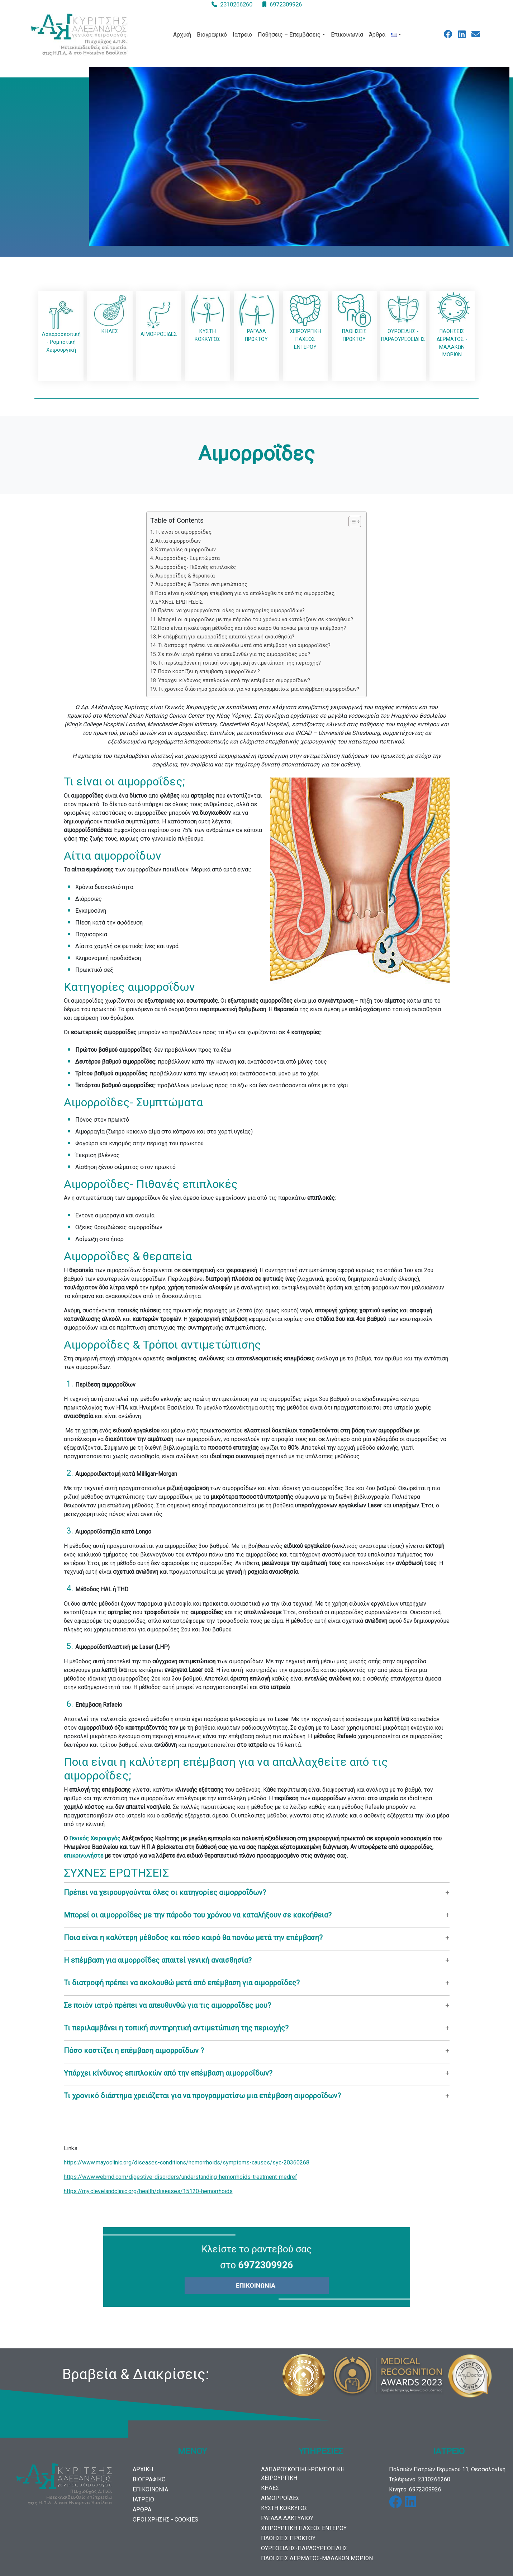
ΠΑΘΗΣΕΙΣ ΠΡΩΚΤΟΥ (288, 2538)
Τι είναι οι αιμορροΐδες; (184, 532)
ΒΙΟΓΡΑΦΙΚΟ (149, 2479)
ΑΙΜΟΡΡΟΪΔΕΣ (280, 2498)
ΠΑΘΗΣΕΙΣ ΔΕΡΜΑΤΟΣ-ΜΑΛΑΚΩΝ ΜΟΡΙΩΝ (317, 2558)
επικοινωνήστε (83, 1855)
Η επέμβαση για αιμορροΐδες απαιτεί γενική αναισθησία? (226, 637)
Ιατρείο (242, 34)
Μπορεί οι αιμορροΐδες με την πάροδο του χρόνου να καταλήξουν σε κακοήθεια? (255, 620)
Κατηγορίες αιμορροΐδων (185, 550)
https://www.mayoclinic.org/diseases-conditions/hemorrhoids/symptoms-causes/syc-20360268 (186, 2162)
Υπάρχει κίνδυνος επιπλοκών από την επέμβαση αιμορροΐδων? (234, 681)
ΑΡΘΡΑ (142, 2509)
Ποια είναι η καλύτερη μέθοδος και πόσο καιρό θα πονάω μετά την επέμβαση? (252, 628)
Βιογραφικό (212, 34)
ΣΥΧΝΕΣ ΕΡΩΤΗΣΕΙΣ (179, 602)
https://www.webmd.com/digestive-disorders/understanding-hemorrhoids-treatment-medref (180, 2176)
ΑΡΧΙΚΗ (143, 2469)
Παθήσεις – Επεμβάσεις (289, 34)
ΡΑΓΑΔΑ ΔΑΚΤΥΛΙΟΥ (287, 2518)
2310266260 (236, 4)
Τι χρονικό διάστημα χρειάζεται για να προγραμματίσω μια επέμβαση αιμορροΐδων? (258, 689)
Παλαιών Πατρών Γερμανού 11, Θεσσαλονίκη (447, 2469)
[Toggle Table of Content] (351, 521)
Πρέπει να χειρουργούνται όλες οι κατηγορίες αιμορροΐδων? (231, 611)
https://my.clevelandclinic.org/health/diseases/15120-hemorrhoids (148, 2191)
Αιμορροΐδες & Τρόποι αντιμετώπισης (201, 584)
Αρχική (182, 34)
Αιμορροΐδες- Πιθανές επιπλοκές (195, 567)
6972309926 (286, 4)
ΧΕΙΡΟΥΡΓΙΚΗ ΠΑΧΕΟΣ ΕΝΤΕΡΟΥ (304, 2528)
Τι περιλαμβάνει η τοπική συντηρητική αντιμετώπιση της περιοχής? (239, 663)
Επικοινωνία (347, 34)
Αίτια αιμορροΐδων (178, 541)
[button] (257, 1892)
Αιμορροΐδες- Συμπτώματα (187, 558)
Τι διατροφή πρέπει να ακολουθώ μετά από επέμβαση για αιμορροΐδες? (244, 645)
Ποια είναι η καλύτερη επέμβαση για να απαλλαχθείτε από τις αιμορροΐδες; (245, 593)
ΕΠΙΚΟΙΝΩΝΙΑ (150, 2489)
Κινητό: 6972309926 (415, 2489)
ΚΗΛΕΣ (270, 2488)
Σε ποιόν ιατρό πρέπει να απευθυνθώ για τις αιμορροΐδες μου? (234, 654)
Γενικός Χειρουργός (94, 1838)
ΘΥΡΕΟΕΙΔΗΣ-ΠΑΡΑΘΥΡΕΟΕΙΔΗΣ (304, 2548)
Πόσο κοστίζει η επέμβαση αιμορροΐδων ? (209, 672)
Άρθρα (377, 34)
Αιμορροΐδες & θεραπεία (185, 576)
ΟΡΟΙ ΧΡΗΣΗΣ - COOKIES (165, 2519)
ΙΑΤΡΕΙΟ (143, 2499)
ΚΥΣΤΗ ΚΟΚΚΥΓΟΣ (284, 2508)
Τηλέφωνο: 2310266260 (419, 2479)
